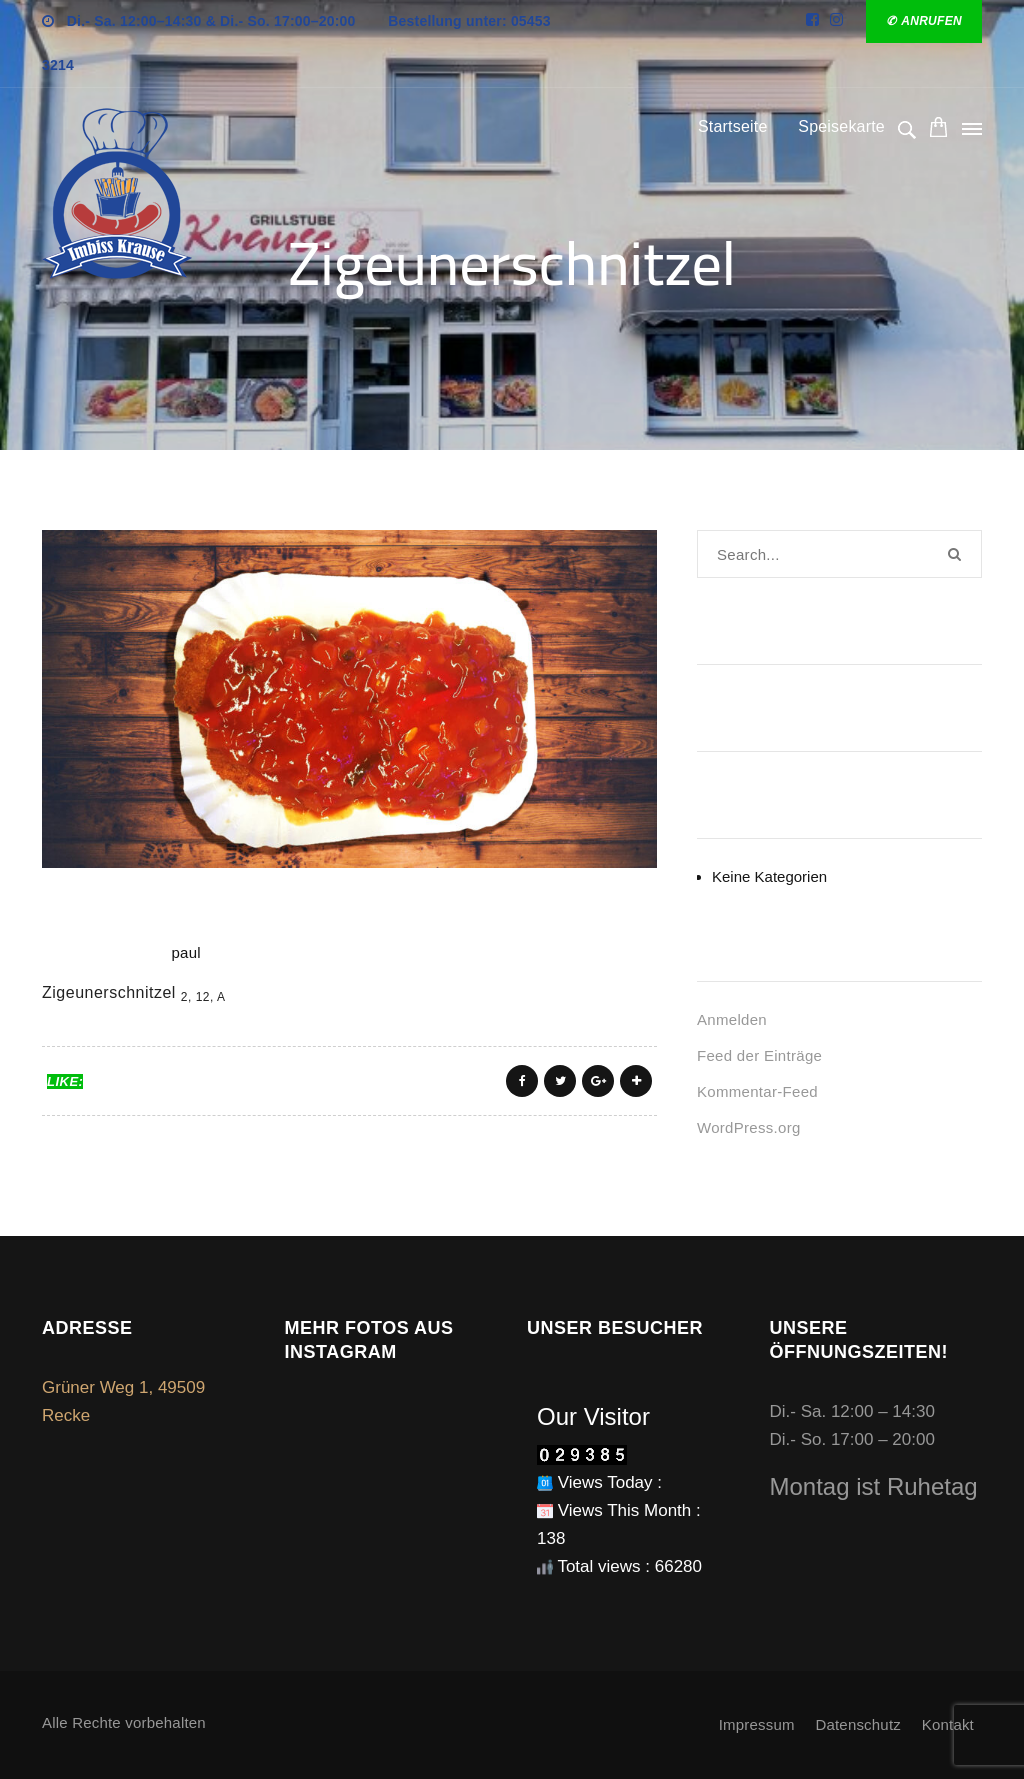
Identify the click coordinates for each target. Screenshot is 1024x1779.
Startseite (733, 126)
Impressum (757, 1724)
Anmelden (732, 1019)
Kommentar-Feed (757, 1091)
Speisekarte (841, 126)
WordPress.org (749, 1127)
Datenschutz (858, 1724)
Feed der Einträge (759, 1055)
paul (186, 952)
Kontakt (948, 1724)
